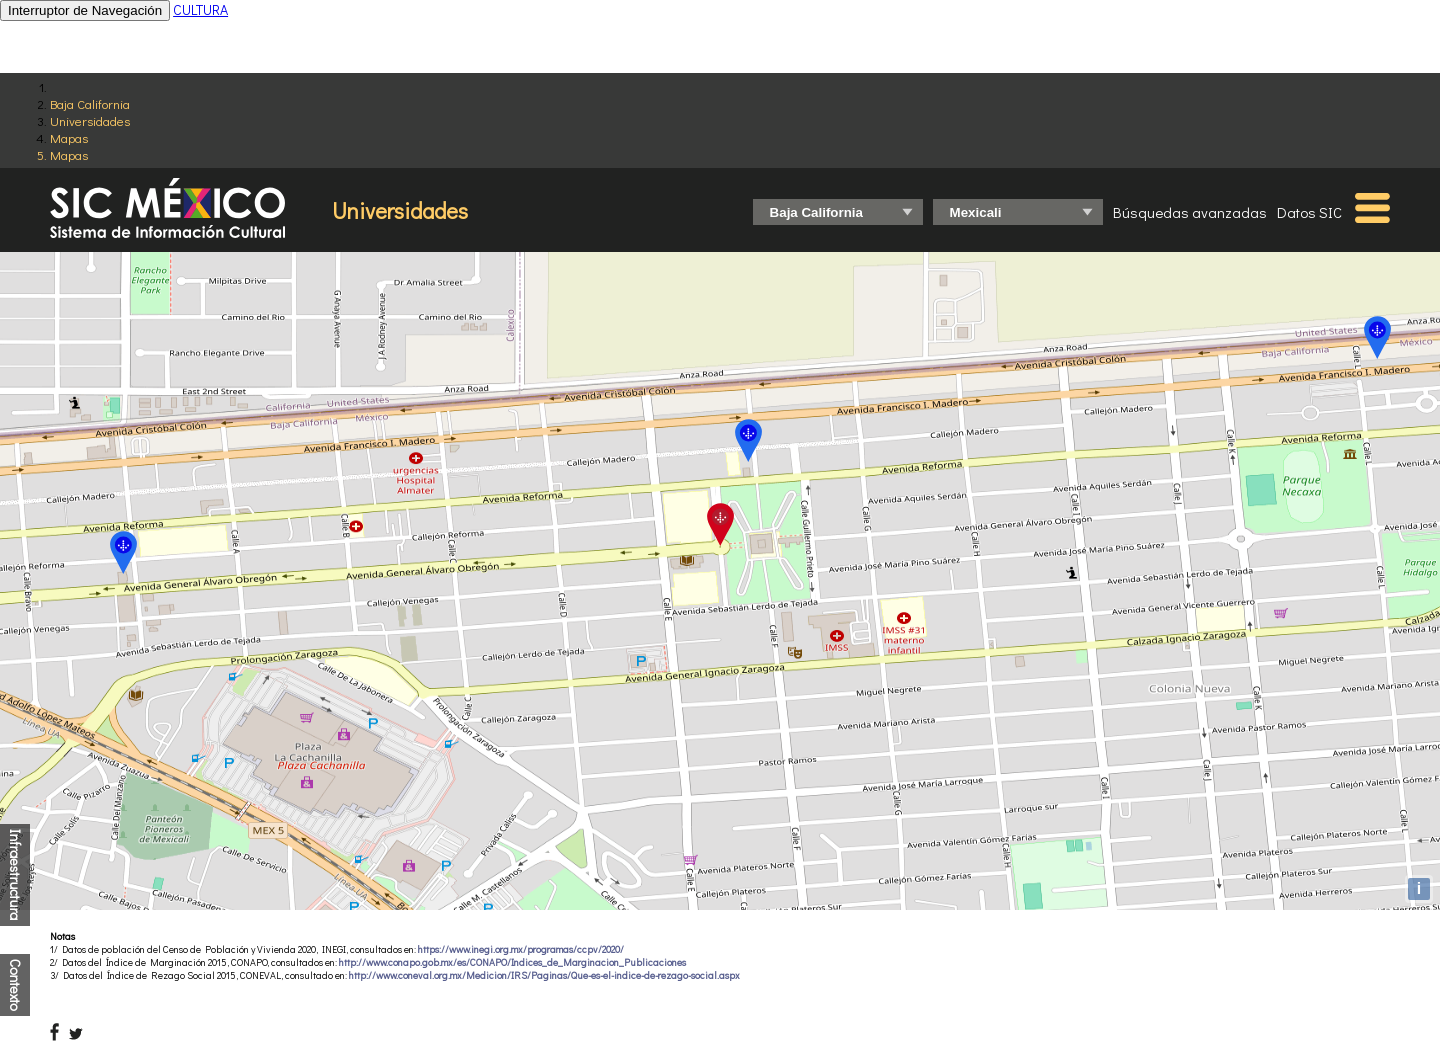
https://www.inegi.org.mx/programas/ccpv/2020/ (521, 949)
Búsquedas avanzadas (1190, 212)
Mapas (69, 137)
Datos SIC (1309, 212)
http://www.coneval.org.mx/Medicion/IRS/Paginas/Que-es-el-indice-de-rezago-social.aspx (544, 975)
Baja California (90, 103)
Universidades (90, 120)
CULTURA (200, 9)
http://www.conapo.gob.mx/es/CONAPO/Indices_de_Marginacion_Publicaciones (512, 962)
